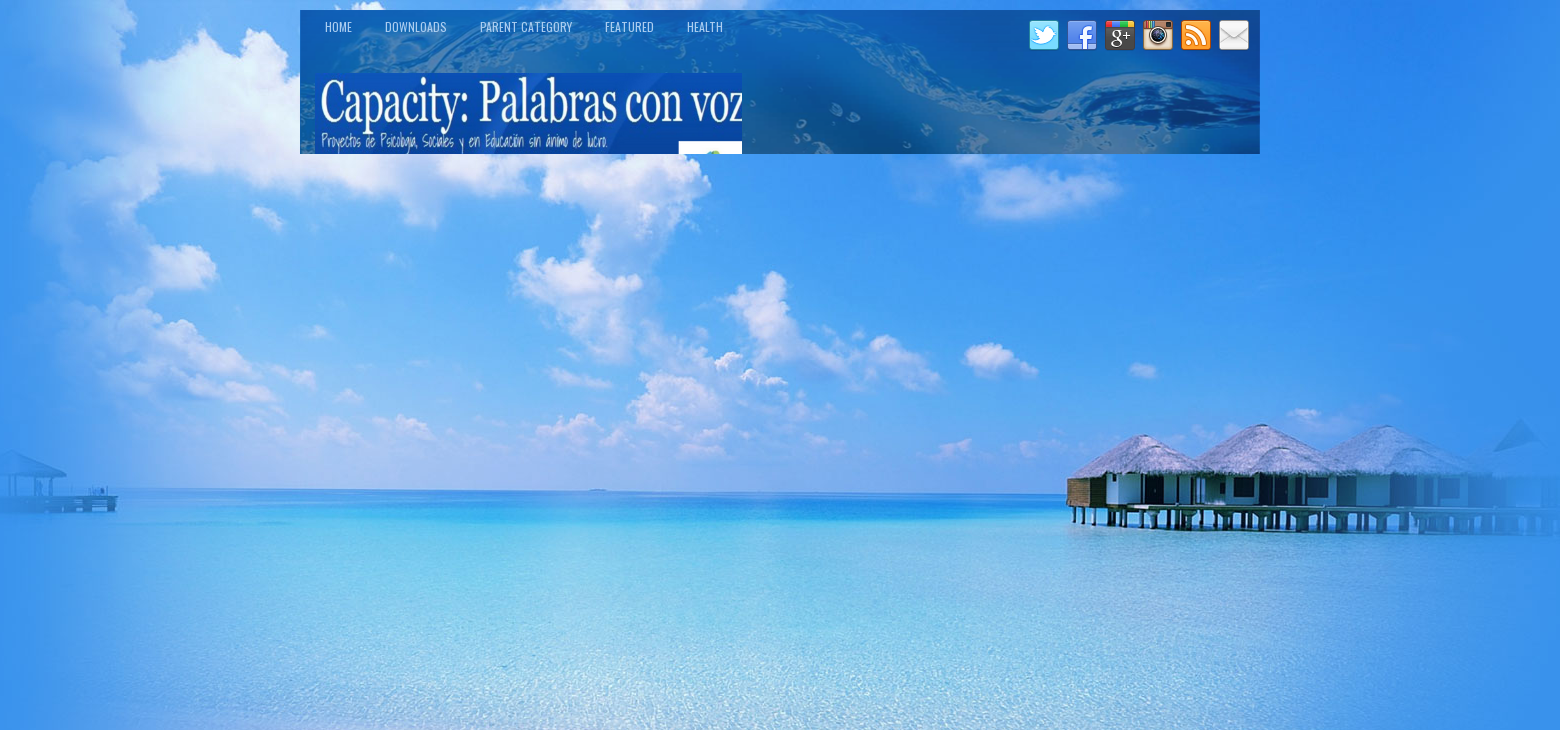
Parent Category (526, 26)
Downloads (416, 26)
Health (705, 26)
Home (338, 26)
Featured (629, 26)
